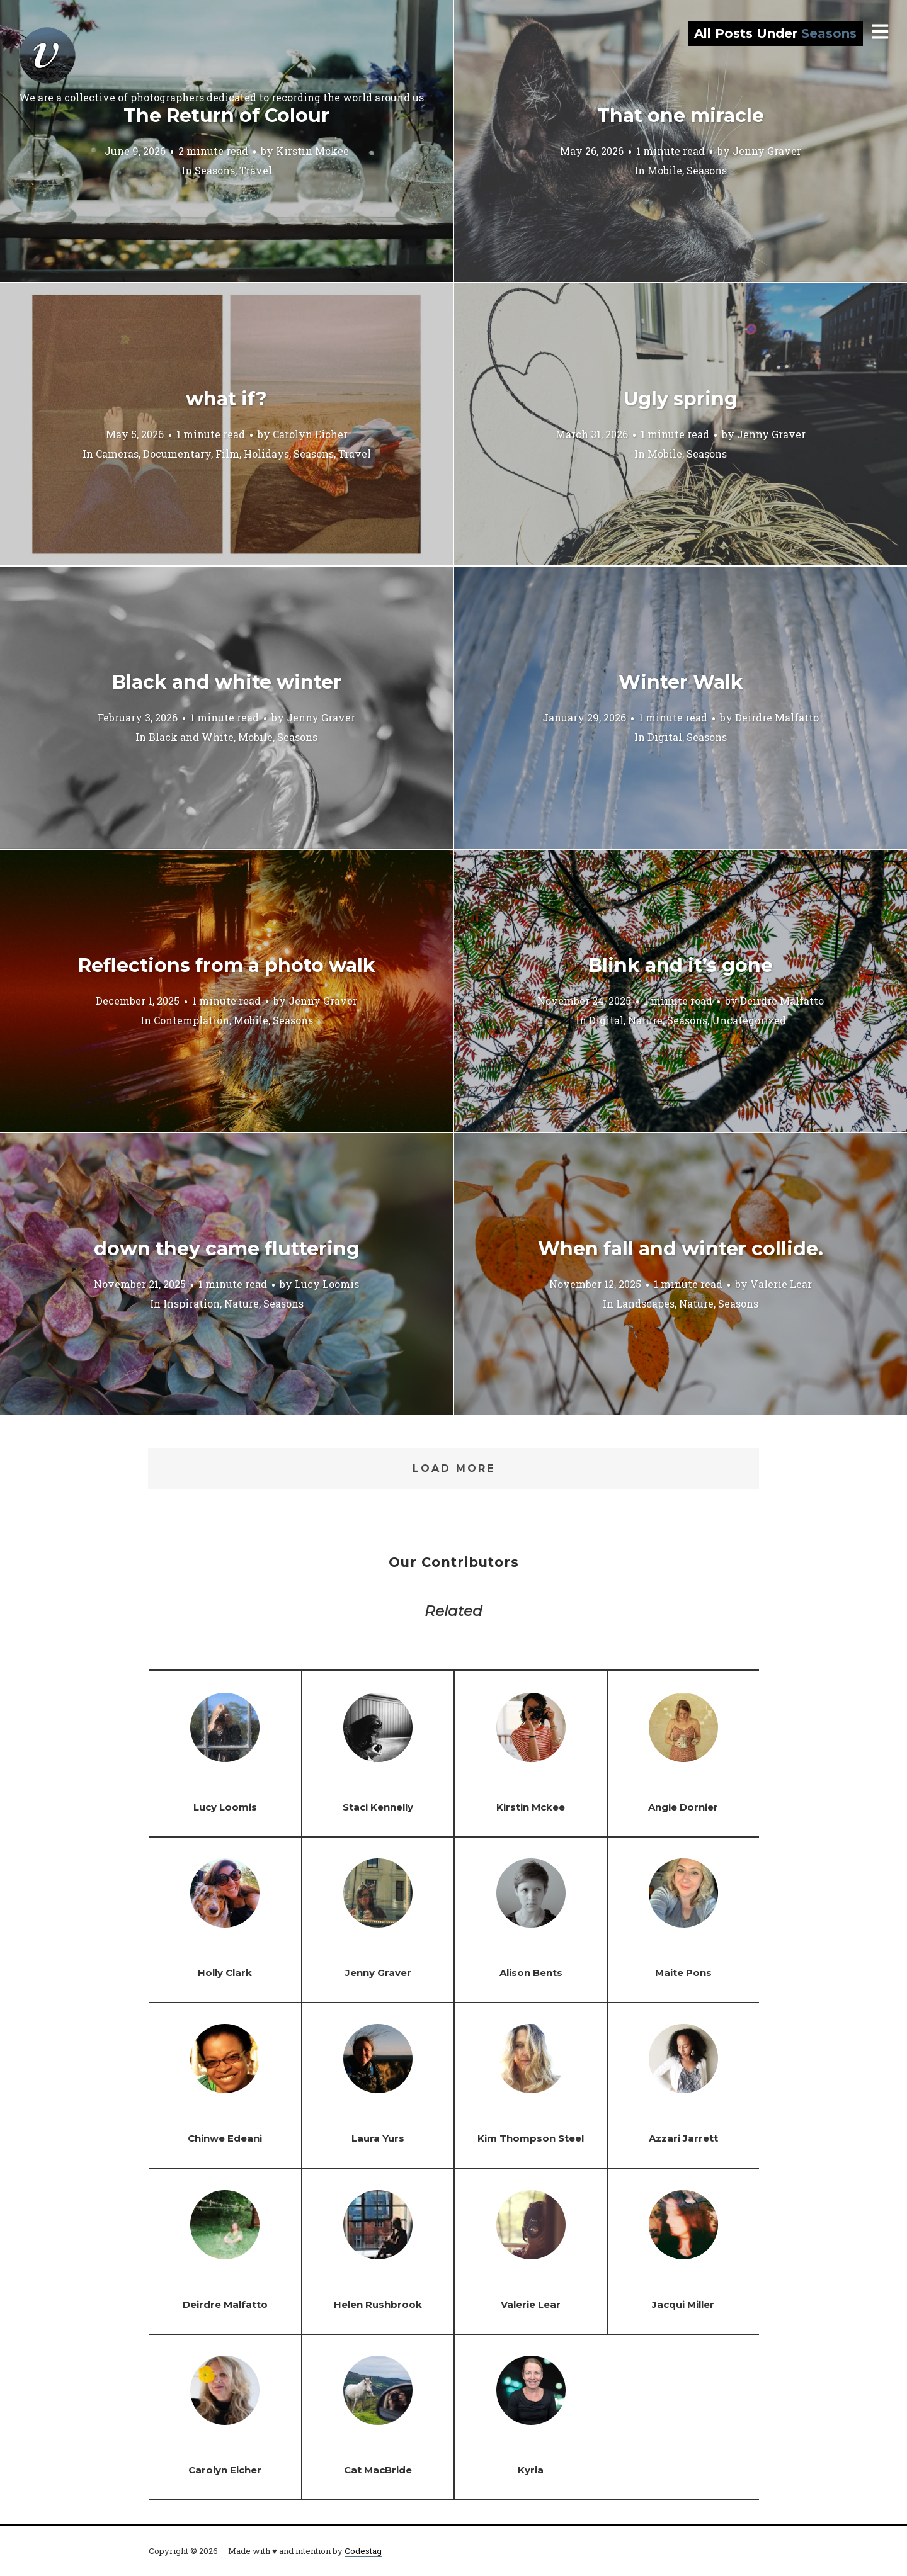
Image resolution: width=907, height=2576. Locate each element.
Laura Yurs (377, 2138)
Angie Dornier (683, 1807)
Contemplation (191, 1019)
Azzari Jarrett (683, 2138)
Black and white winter (226, 682)
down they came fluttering (227, 1248)
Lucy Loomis (327, 1283)
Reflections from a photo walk (226, 965)
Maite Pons (683, 1973)
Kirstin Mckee (312, 150)
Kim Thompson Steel (530, 2138)
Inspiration (191, 1302)
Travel (255, 169)
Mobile (664, 169)
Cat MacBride (378, 2470)
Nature (645, 1019)
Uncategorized (749, 1019)
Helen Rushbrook (378, 2304)
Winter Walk (681, 682)
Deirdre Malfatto (777, 716)
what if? (226, 398)
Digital (664, 736)
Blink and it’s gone (680, 965)
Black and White (191, 736)
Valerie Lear (781, 1283)
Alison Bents (530, 1973)
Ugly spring (681, 398)
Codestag (363, 2550)
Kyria (531, 2470)
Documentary (177, 453)
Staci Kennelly (378, 1807)
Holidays (266, 453)
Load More (454, 1468)
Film (227, 453)
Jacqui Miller (683, 2304)
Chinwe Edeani (225, 2138)
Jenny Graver (767, 150)
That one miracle (680, 115)
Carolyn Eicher (310, 433)
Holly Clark (225, 1973)
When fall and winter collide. (680, 1248)
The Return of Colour (226, 115)
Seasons (215, 169)
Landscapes (645, 1302)
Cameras (117, 453)
